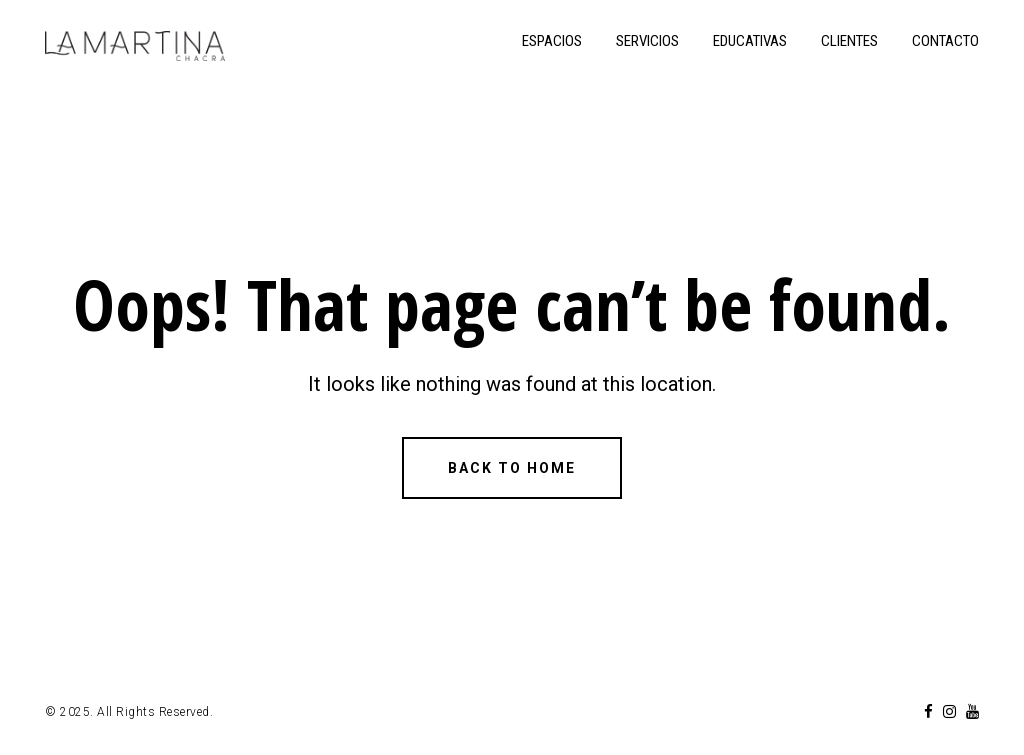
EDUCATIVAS (750, 41)
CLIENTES (849, 41)
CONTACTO (945, 41)
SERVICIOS (647, 41)
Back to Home (512, 468)
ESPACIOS (552, 41)
